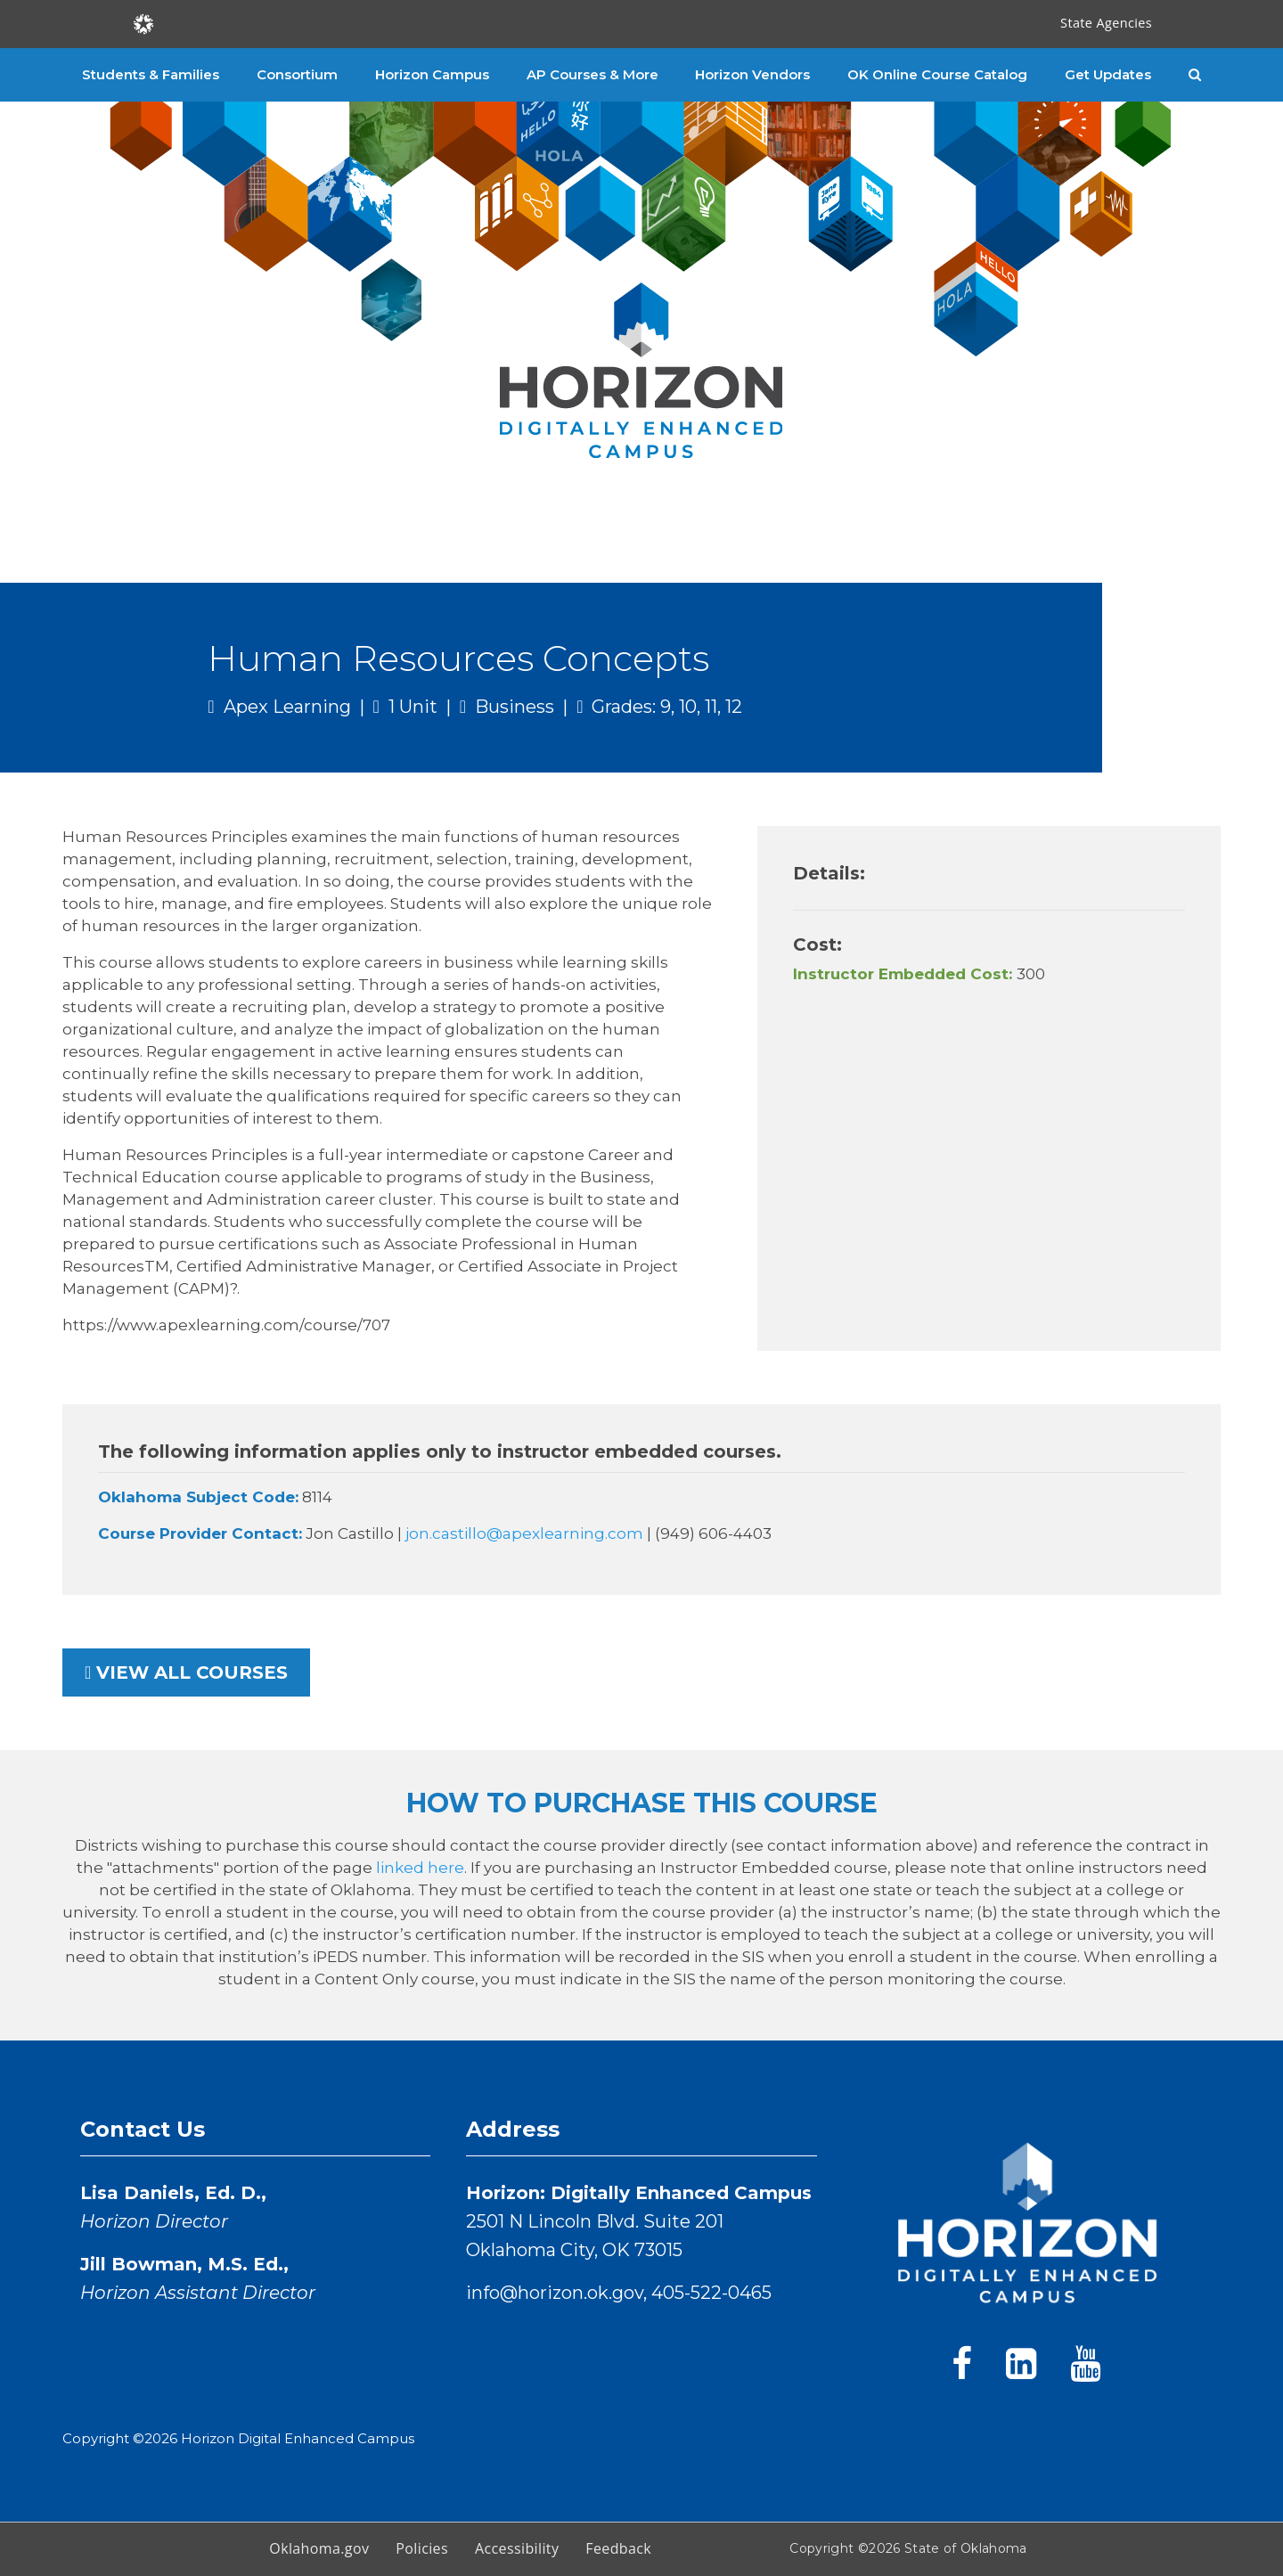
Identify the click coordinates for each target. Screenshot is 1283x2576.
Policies (422, 2548)
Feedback (618, 2548)
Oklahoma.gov (319, 2548)
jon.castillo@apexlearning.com (526, 1533)
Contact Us (142, 2129)
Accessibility (517, 2548)
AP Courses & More (592, 74)
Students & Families (150, 74)
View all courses (186, 1672)
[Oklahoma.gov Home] (143, 22)
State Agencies (1106, 22)
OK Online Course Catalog (937, 74)
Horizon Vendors (752, 74)
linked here (420, 1868)
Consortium (297, 74)
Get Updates (1108, 74)
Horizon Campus (432, 74)
